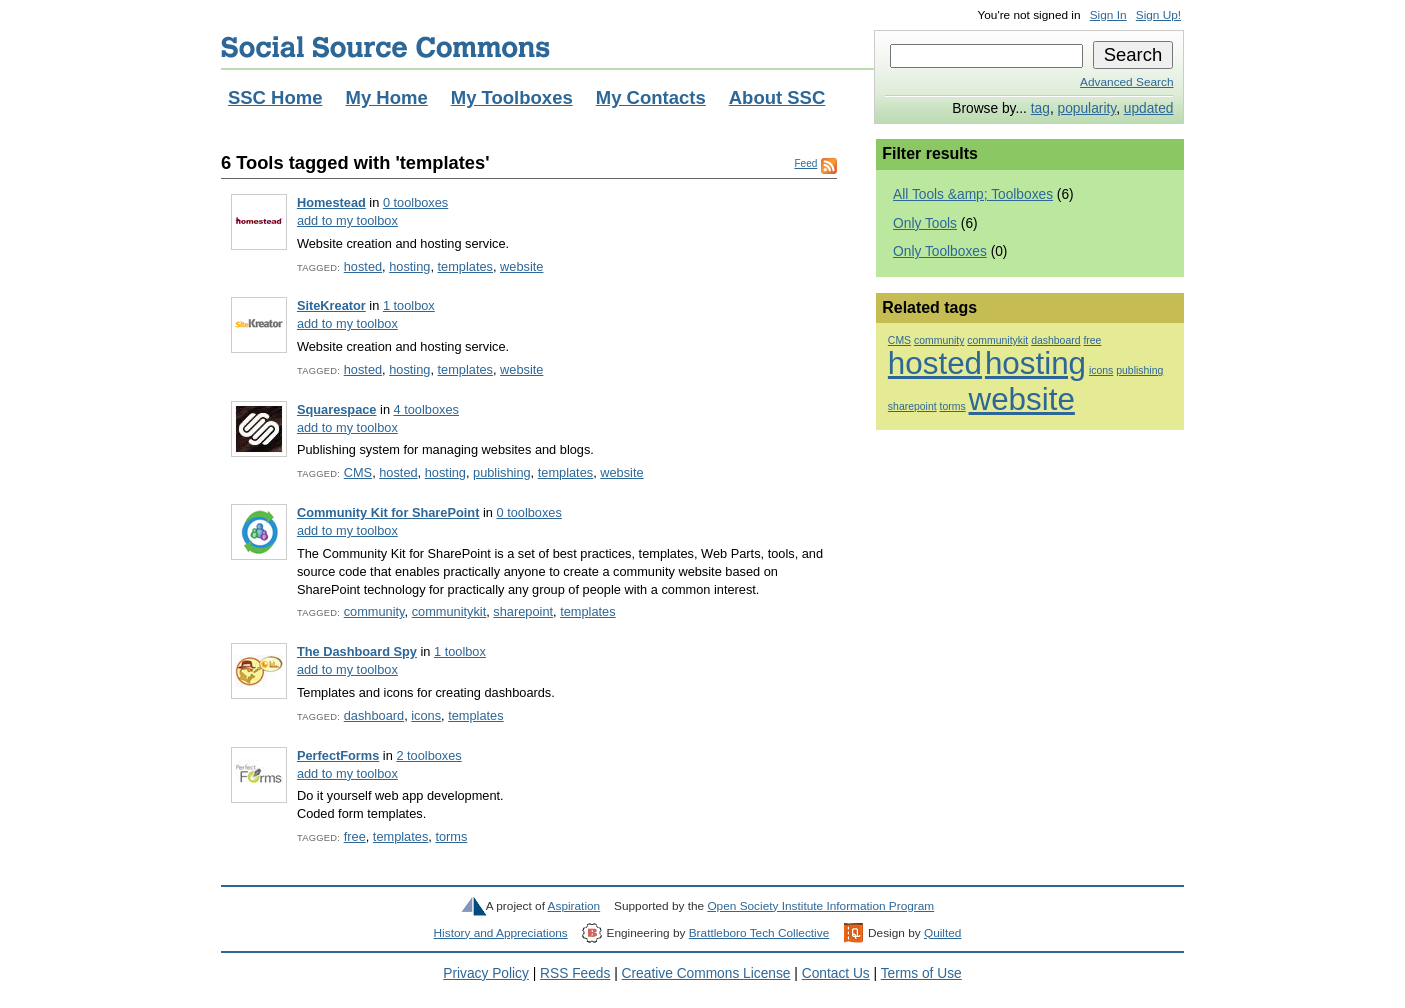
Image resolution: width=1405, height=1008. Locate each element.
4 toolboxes (426, 409)
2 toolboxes (428, 755)
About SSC (777, 97)
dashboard (374, 715)
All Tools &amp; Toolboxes (973, 194)
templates (465, 266)
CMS (358, 472)
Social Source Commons (385, 47)
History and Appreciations (501, 933)
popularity (1087, 108)
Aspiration (574, 906)
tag (1040, 108)
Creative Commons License (706, 973)
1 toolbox (409, 305)
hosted (363, 266)
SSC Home (275, 97)
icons (426, 715)
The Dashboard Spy (357, 651)
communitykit (449, 611)
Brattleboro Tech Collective (759, 933)
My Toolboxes (512, 97)
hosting (409, 266)
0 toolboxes (415, 202)
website (521, 266)
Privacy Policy (486, 973)
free (355, 836)
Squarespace (337, 409)
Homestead (331, 202)
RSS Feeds (575, 973)
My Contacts (651, 97)
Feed (805, 163)
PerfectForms (338, 755)
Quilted (942, 933)
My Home (386, 97)
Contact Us (836, 973)
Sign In (1108, 15)
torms (451, 836)
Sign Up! (1158, 15)
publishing (502, 472)
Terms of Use (921, 973)
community (374, 611)
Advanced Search (1126, 82)
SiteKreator (331, 305)
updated (1149, 108)
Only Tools (925, 223)
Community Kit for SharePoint (388, 512)
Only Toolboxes (940, 251)
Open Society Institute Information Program (820, 906)
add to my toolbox (347, 220)
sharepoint (523, 611)
